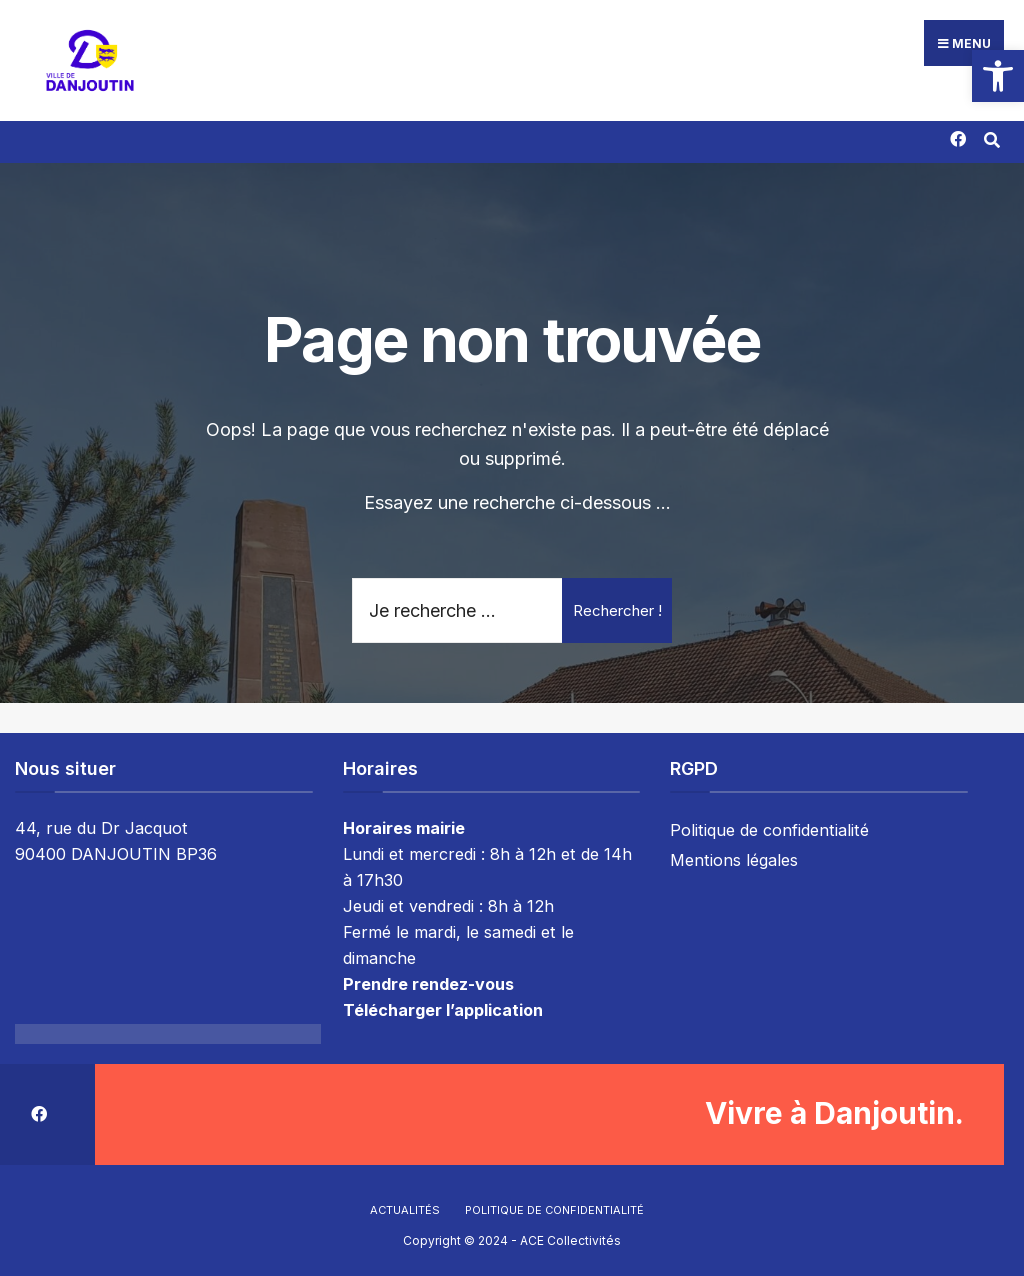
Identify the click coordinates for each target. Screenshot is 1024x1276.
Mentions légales (734, 856)
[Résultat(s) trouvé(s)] (991, 133)
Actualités (405, 1205)
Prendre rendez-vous (428, 979)
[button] (998, 76)
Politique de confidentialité (769, 826)
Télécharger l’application (443, 1005)
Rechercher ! (617, 605)
